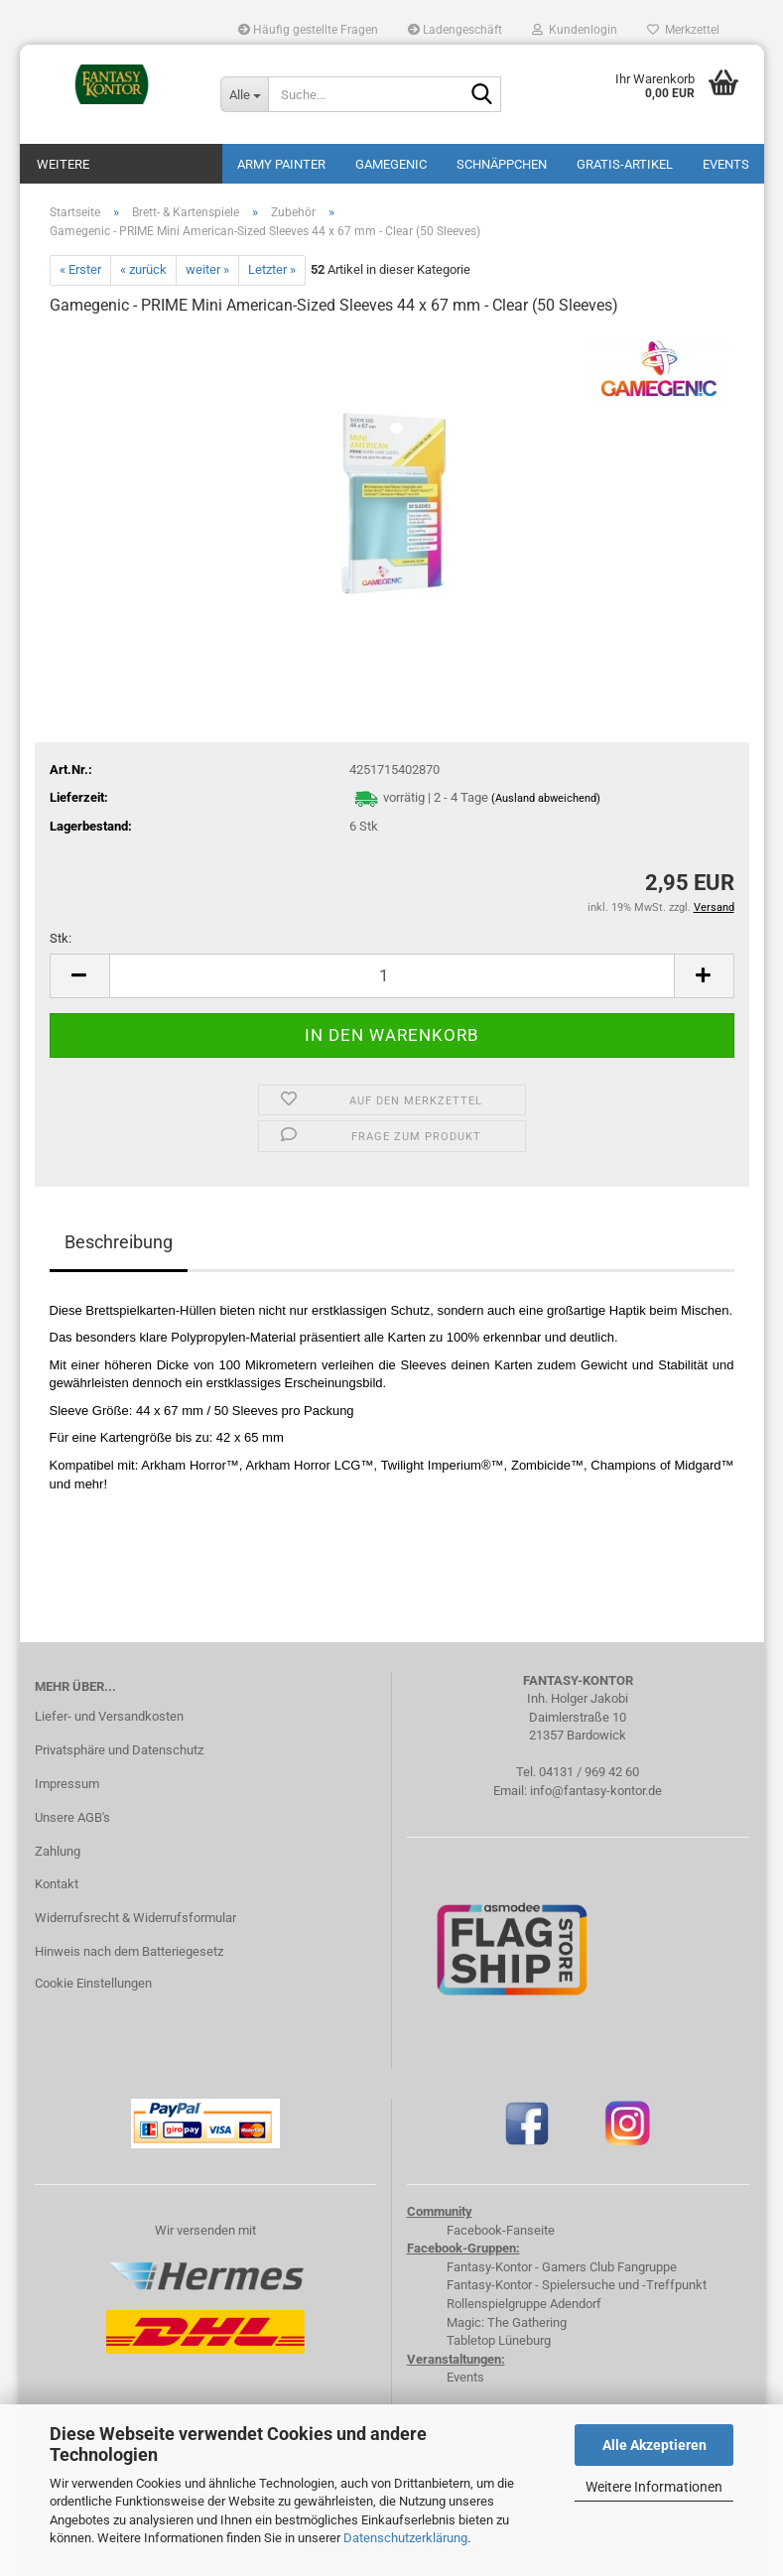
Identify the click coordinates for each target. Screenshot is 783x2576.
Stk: (60, 938)
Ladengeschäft (455, 30)
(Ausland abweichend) (545, 798)
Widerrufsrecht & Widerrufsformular (135, 1917)
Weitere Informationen (654, 2487)
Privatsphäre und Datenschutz (119, 1749)
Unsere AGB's (72, 1817)
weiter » (207, 269)
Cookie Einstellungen (93, 1983)
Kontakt (56, 1883)
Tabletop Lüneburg (499, 2340)
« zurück (143, 269)
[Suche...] (244, 94)
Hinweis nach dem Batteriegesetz (129, 1951)
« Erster (80, 269)
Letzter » (272, 269)
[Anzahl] (392, 976)
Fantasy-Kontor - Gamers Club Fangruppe (562, 2266)
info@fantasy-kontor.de (596, 1790)
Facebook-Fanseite (501, 2230)
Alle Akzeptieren (654, 2445)
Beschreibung (119, 1241)
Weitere (63, 164)
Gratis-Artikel (625, 164)
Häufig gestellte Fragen (308, 30)
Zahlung (57, 1851)
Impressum (67, 1783)
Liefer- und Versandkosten (109, 1716)
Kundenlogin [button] (574, 30)
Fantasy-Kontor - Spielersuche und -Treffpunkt (577, 2284)
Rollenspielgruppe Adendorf (524, 2303)
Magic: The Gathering (507, 2322)
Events (726, 164)
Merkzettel (683, 30)
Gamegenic (391, 164)
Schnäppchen (502, 164)
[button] (79, 976)
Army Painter (281, 164)
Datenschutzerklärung (405, 2537)
